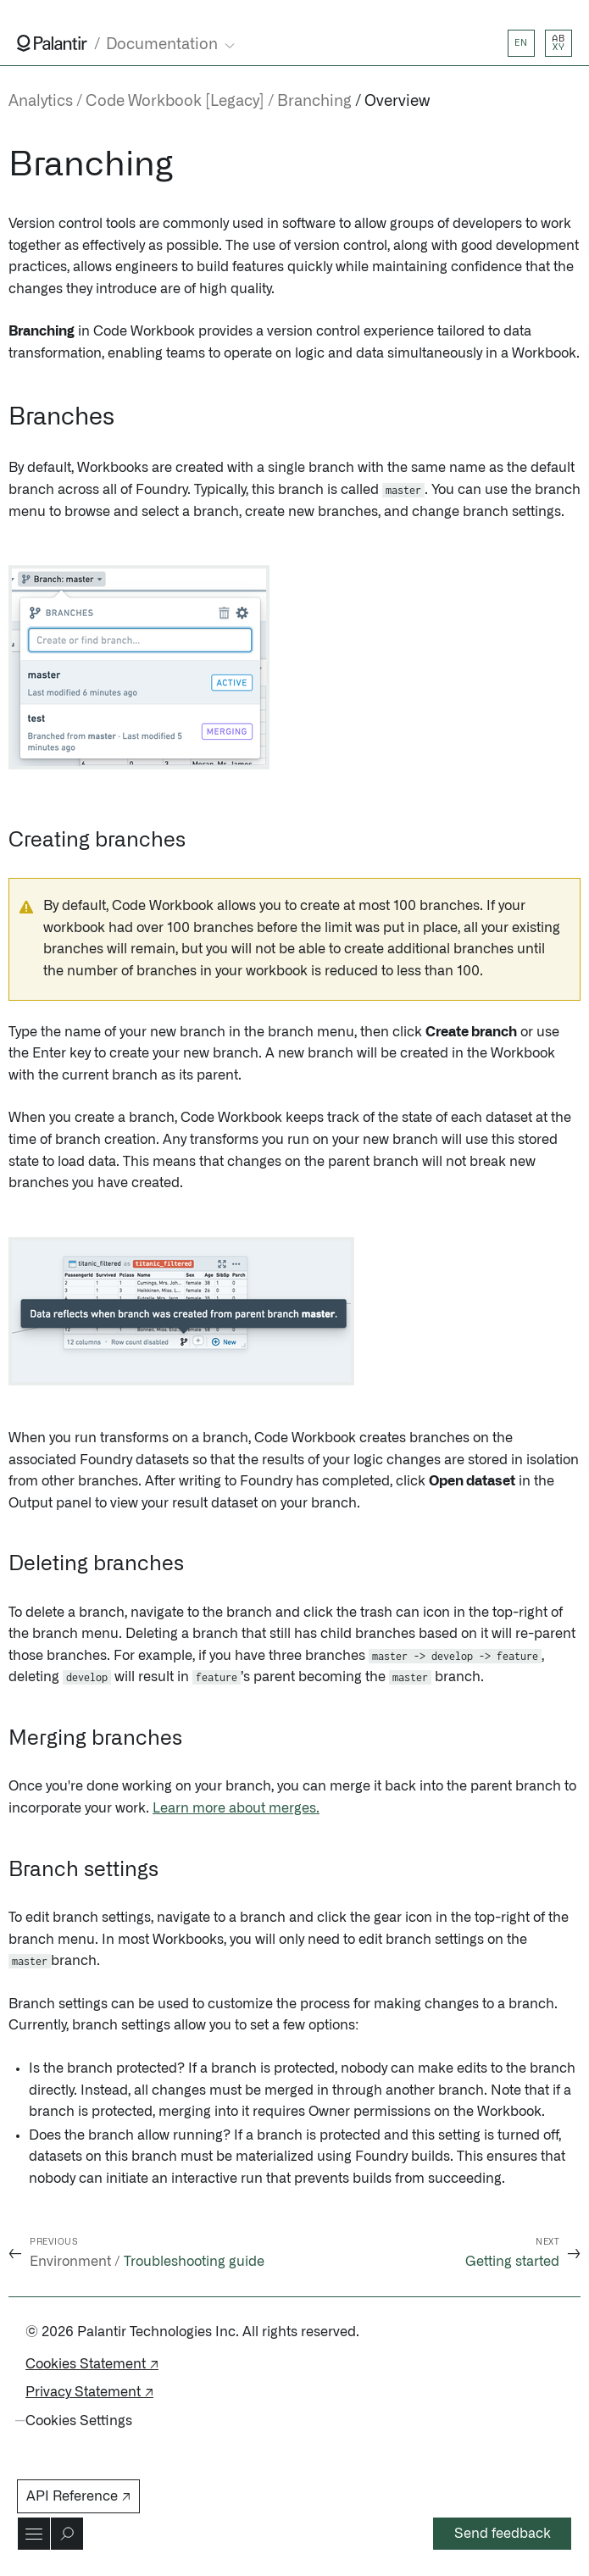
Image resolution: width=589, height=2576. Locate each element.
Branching (314, 101)
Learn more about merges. (236, 1808)
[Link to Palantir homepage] (52, 43)
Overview (397, 101)
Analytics (40, 101)
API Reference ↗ (78, 2496)
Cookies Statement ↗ (91, 2364)
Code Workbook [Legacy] (175, 101)
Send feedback (502, 2533)
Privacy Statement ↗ (89, 2392)
